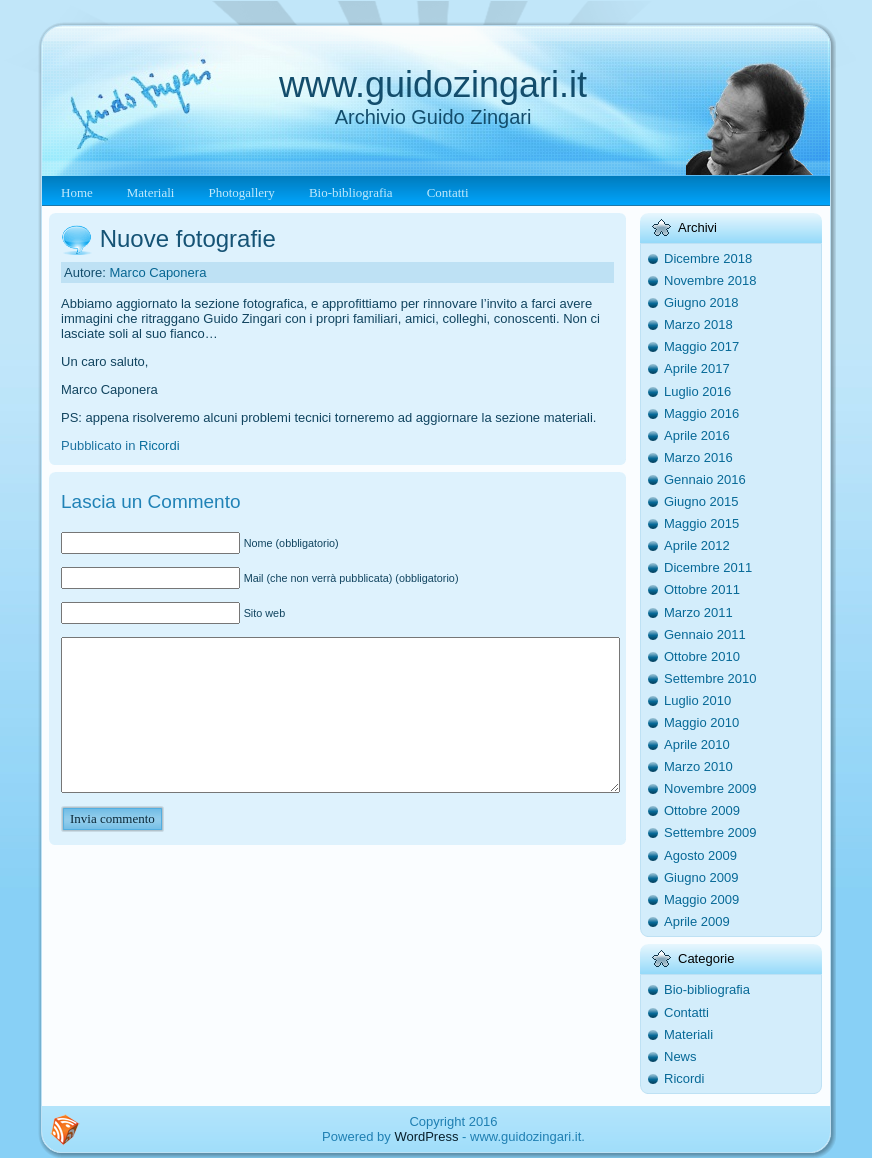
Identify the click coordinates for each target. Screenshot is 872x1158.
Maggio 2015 (701, 523)
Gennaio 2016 (705, 479)
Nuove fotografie (188, 238)
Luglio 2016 (697, 391)
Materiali (688, 1034)
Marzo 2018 (698, 324)
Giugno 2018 (701, 302)
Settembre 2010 (710, 678)
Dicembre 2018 (708, 258)
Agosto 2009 (700, 855)
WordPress (426, 1136)
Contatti (686, 1012)
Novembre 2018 (710, 280)
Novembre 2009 (710, 788)
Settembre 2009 (710, 832)
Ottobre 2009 (702, 810)
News (680, 1056)
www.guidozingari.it (433, 84)
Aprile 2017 (697, 368)
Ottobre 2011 (702, 589)
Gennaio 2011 (705, 634)
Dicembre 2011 (708, 567)
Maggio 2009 (701, 899)
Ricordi (159, 445)
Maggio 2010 (701, 722)
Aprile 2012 (697, 545)
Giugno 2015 (701, 501)
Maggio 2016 (701, 413)
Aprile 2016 (697, 435)
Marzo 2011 (698, 612)
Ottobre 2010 (702, 656)
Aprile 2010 (697, 744)
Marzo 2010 (698, 766)
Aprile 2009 (697, 921)
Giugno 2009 (701, 877)
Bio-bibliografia (707, 989)
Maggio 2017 (701, 346)
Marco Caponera (158, 272)
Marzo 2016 (698, 457)
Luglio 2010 (697, 700)
